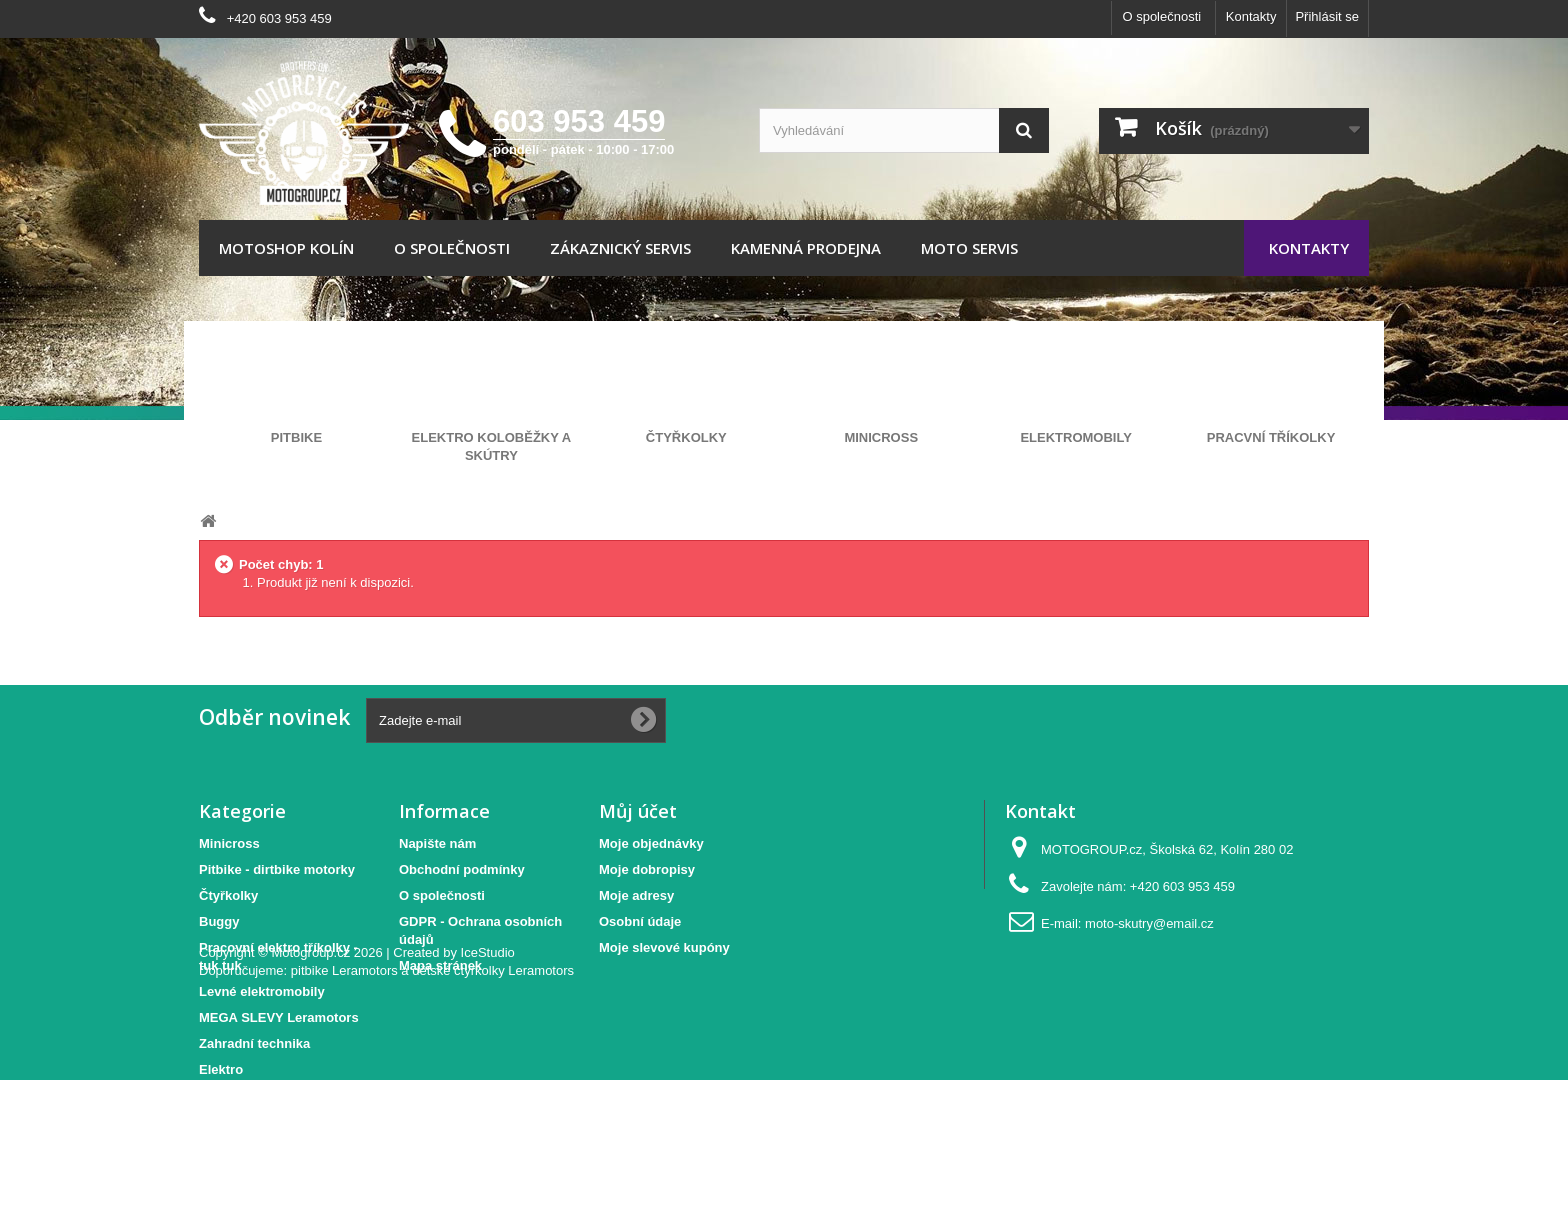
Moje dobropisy (647, 869)
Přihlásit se (1327, 16)
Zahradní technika (254, 1043)
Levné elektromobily (262, 991)
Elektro (221, 1069)
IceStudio (488, 1104)
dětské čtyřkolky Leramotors (493, 1122)
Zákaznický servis (620, 248)
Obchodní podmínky (462, 869)
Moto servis (969, 248)
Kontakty (1251, 16)
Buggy (219, 921)
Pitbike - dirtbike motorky (277, 869)
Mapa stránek (440, 965)
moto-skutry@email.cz (1149, 923)
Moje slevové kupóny (664, 947)
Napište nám (437, 843)
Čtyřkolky (228, 895)
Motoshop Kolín (286, 248)
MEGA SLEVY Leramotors (279, 1017)
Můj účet (638, 811)
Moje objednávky (651, 843)
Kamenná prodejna (806, 248)
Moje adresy (636, 895)
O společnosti (1161, 16)
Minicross (229, 843)
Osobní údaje (640, 921)
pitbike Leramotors (344, 1122)
